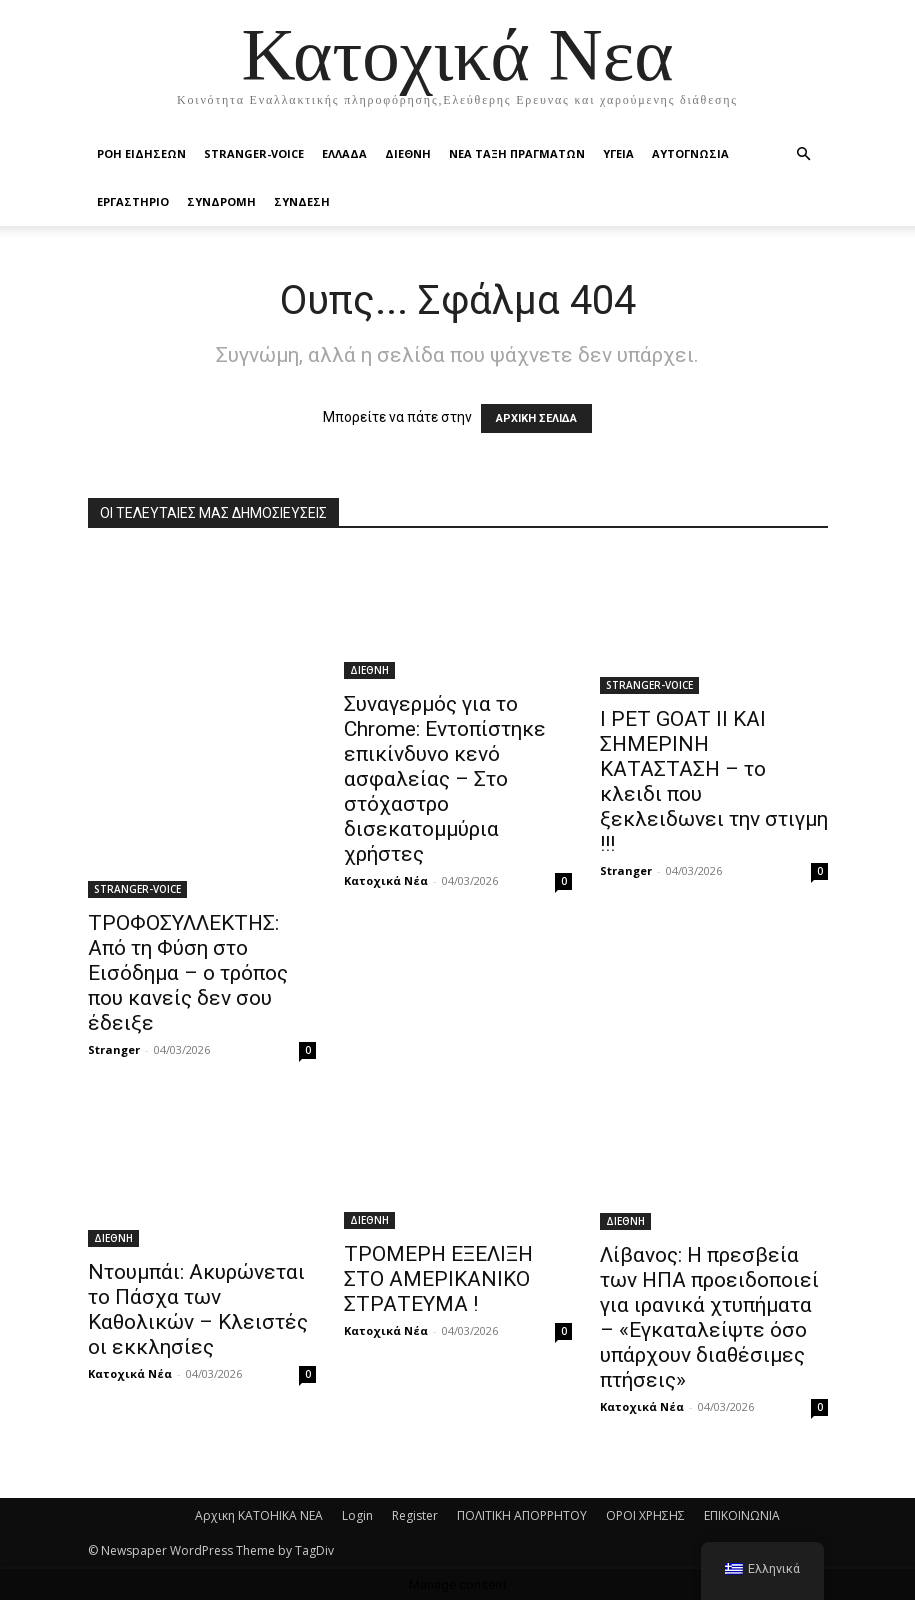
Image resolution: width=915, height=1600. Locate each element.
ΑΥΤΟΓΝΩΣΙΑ (690, 153)
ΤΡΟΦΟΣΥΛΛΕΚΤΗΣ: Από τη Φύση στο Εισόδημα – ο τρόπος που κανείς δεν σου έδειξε (188, 973)
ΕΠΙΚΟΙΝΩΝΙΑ (742, 1515)
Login (357, 1515)
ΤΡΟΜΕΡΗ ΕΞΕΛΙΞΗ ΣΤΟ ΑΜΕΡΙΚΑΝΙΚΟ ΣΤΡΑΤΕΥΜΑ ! (438, 1279)
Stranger (114, 1049)
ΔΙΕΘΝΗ (408, 153)
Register (415, 1515)
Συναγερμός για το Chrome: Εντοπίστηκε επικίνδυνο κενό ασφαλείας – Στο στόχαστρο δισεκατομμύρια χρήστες (445, 779)
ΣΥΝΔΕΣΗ (302, 201)
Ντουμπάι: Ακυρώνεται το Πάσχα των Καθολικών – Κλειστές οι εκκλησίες (198, 1309)
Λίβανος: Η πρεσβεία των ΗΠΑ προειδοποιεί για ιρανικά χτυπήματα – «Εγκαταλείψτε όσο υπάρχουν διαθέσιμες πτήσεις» (709, 1317)
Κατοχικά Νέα (386, 880)
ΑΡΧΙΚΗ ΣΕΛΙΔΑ (536, 418)
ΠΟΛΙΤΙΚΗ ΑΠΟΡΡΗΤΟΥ (522, 1515)
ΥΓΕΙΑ (618, 153)
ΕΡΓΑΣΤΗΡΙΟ (133, 201)
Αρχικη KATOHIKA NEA (259, 1515)
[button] (804, 154)
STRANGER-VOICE (254, 153)
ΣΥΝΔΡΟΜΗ (221, 201)
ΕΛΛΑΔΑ (344, 153)
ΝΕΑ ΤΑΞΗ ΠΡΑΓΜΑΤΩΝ (517, 153)
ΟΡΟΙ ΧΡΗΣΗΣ (645, 1515)
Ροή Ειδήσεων (141, 153)
